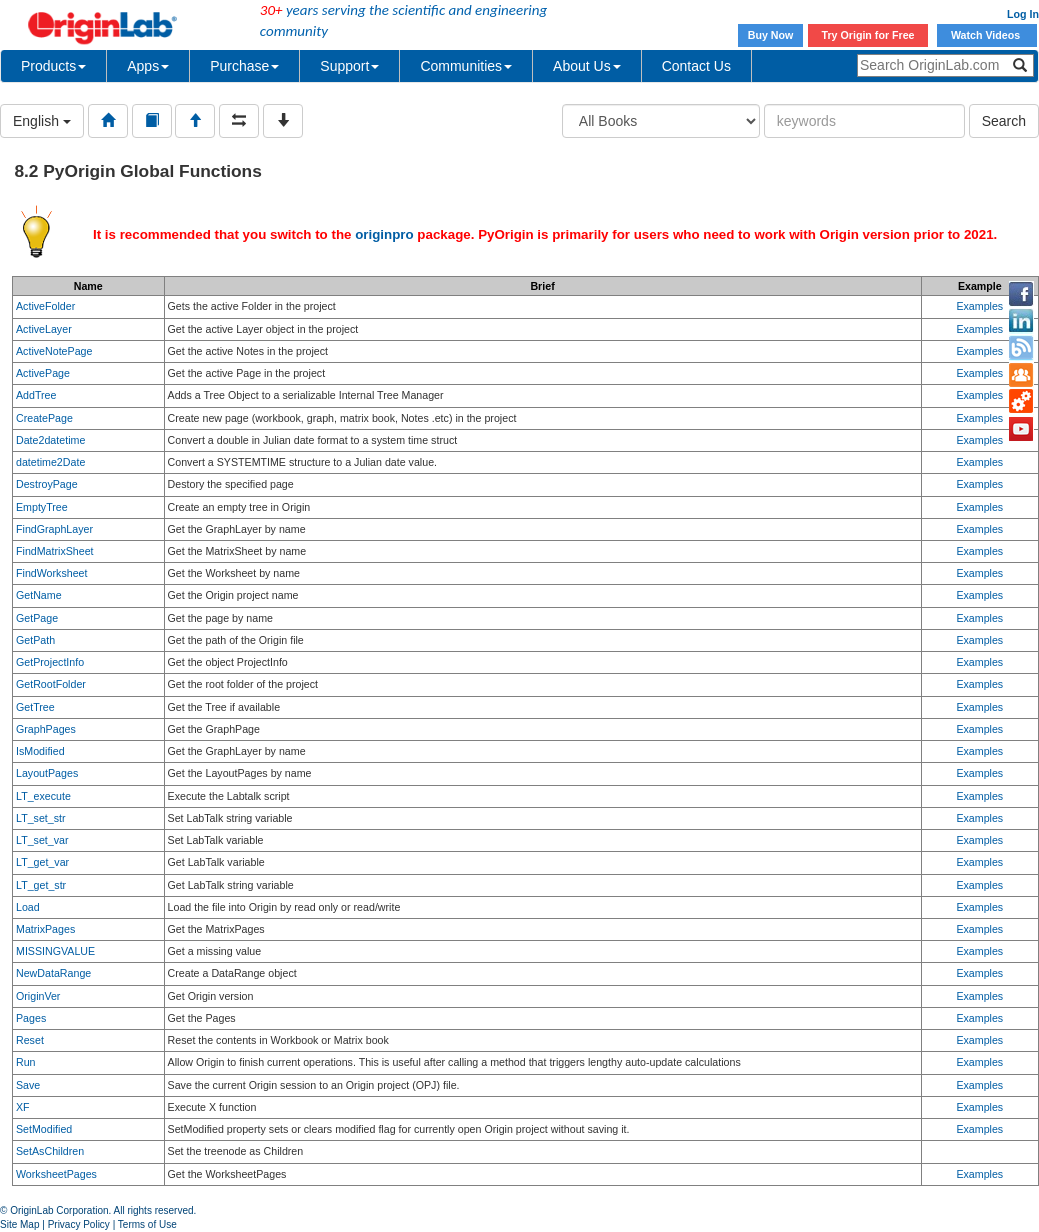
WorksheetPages (56, 1174)
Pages (31, 1018)
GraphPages (46, 729)
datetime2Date (50, 462)
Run (26, 1062)
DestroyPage (47, 484)
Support (349, 66)
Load (28, 907)
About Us (587, 66)
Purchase (244, 66)
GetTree (35, 707)
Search (1004, 121)
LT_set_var (42, 840)
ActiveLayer (44, 329)
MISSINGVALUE (55, 951)
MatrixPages (45, 929)
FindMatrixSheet (55, 551)
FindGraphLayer (54, 529)
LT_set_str (41, 818)
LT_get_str (41, 885)
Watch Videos (987, 35)
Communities (466, 66)
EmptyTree (42, 507)
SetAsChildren (50, 1151)
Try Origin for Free (868, 35)
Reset (30, 1040)
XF (23, 1107)
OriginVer (38, 996)
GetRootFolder (51, 684)
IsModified (40, 751)
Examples (979, 306)
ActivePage (43, 373)
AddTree (36, 395)
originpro (384, 234)
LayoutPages (47, 773)
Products (53, 66)
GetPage (37, 618)
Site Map (19, 1224)
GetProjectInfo (50, 662)
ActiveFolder (45, 306)
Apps (148, 66)
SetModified (44, 1129)
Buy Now (771, 35)
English (42, 121)
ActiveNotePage (54, 351)
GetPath (35, 640)
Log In (1023, 14)
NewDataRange (53, 973)
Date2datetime (50, 440)
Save (28, 1085)
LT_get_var (42, 862)
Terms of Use (147, 1224)
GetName (39, 595)
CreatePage (44, 418)
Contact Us (696, 66)
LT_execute (43, 796)
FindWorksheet (51, 573)
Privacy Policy (79, 1224)
